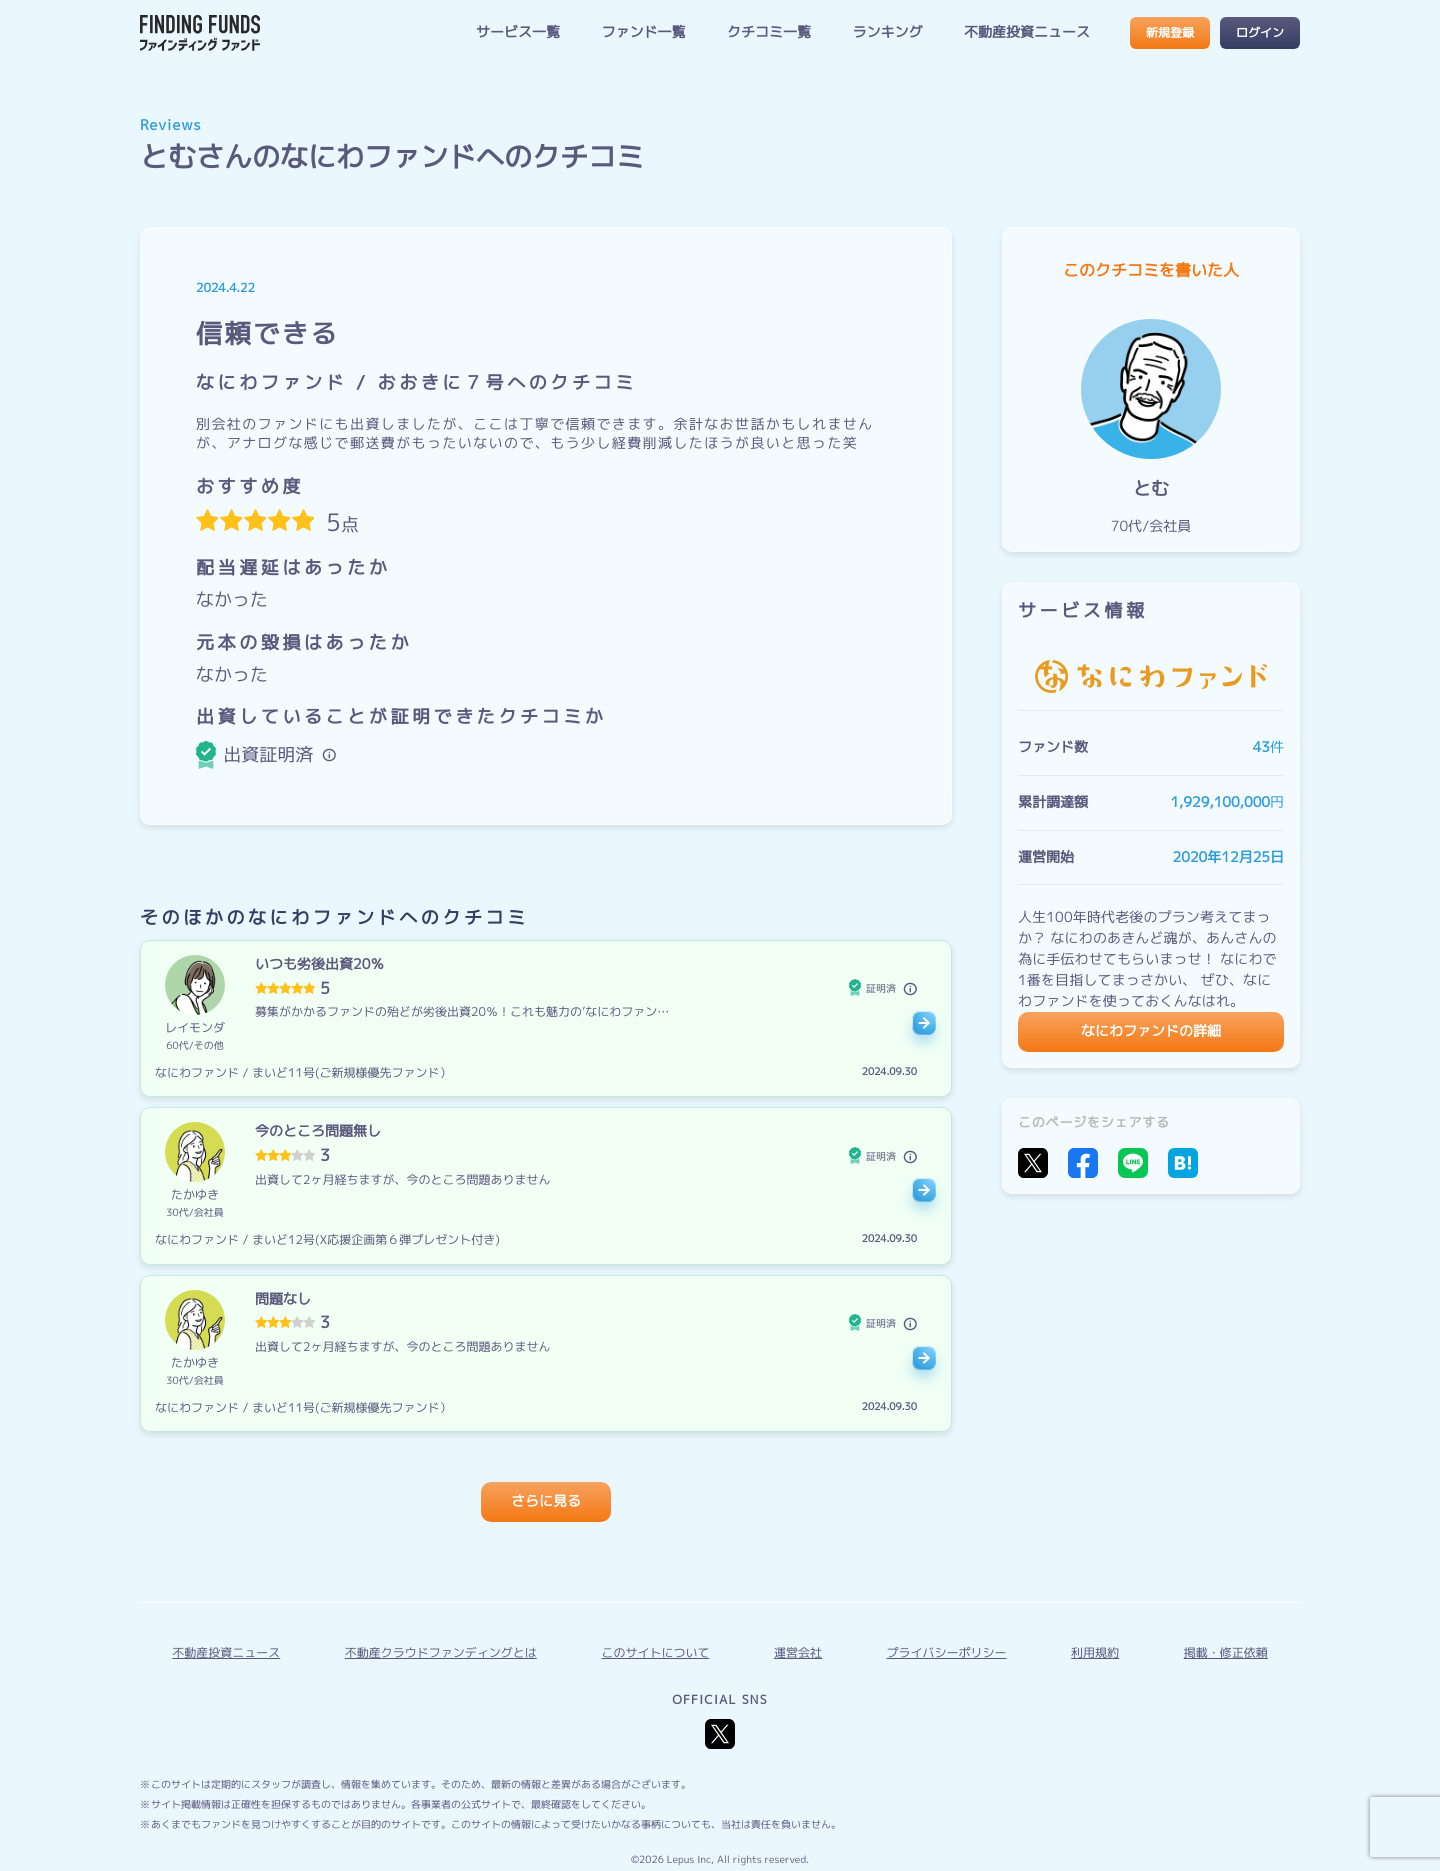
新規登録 (1170, 32)
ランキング (887, 32)
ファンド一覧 (643, 32)
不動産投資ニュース (1027, 32)
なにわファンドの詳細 (1151, 1031)
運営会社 (798, 1652)
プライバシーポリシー (947, 1652)
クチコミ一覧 (769, 32)
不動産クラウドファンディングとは (441, 1652)
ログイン (1260, 32)
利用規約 (1095, 1652)
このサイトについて (655, 1652)
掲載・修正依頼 (1226, 1652)
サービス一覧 (518, 32)
